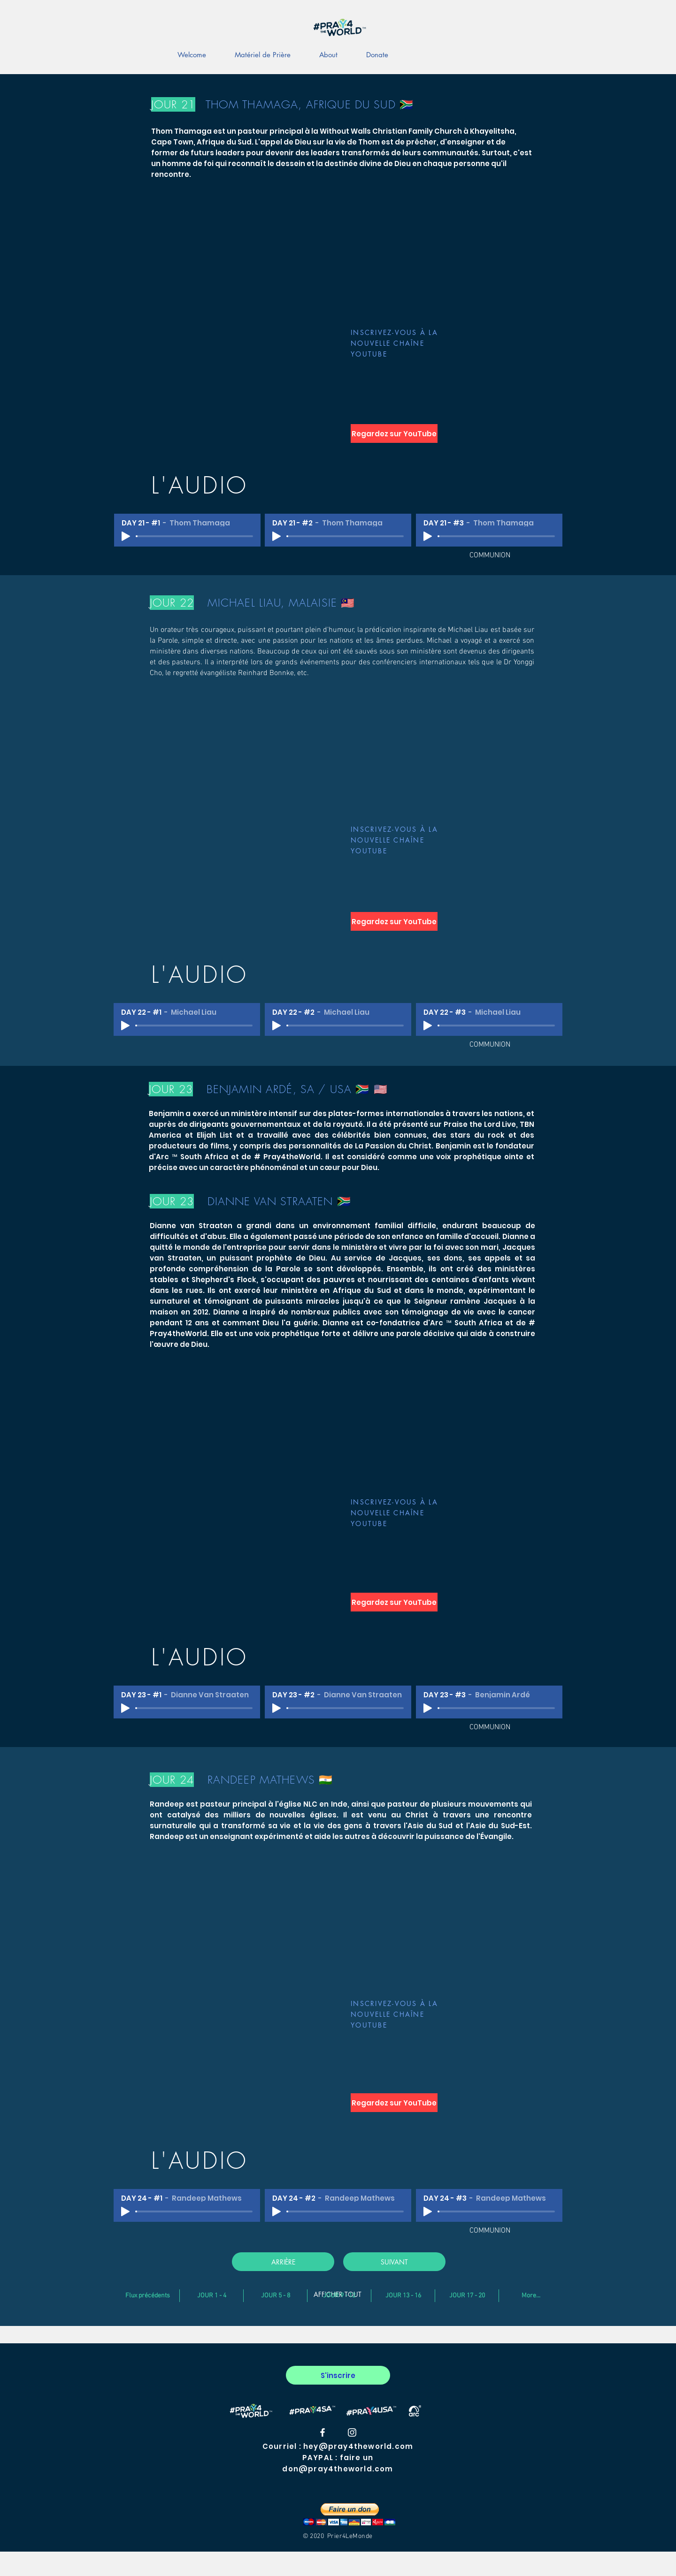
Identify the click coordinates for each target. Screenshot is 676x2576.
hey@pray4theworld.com (358, 2446)
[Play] (126, 536)
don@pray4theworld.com (337, 2469)
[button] (349, 2514)
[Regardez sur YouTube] (394, 433)
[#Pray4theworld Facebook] (322, 2432)
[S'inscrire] (338, 2375)
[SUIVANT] (394, 2261)
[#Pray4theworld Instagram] (352, 2432)
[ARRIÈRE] (283, 2261)
